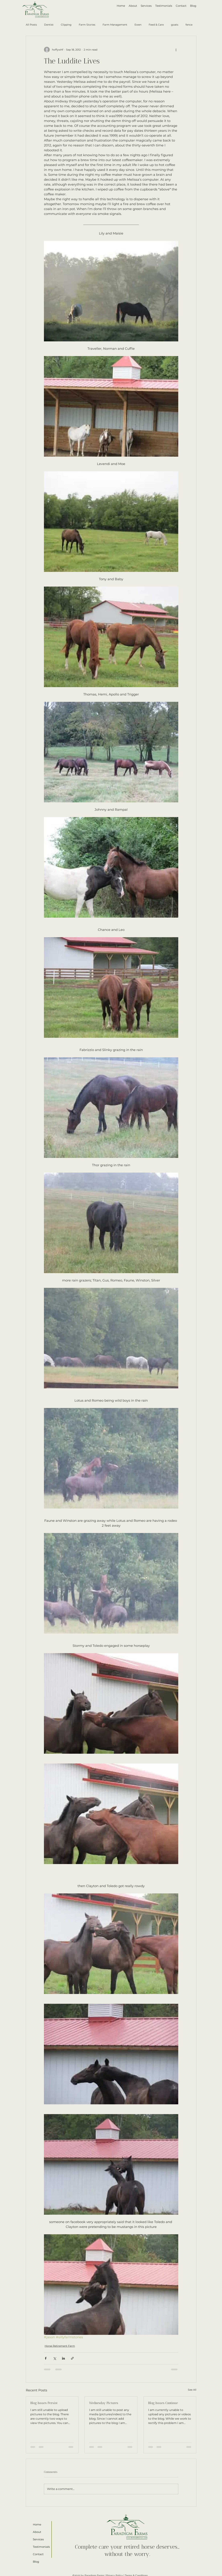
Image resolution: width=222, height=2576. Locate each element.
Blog (36, 2561)
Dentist (49, 24)
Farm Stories (87, 24)
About (37, 2532)
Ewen (138, 24)
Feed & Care (156, 24)
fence (189, 24)
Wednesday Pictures (103, 2403)
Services (38, 2539)
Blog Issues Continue (163, 2403)
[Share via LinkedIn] (63, 2358)
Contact (38, 2554)
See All (192, 2389)
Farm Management (115, 24)
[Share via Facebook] (45, 2358)
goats (174, 24)
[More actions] (176, 49)
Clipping (66, 24)
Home (37, 2524)
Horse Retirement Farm (60, 2346)
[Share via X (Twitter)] (54, 2358)
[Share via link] (72, 2358)
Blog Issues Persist (44, 2403)
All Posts (31, 24)
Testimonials (40, 2546)
